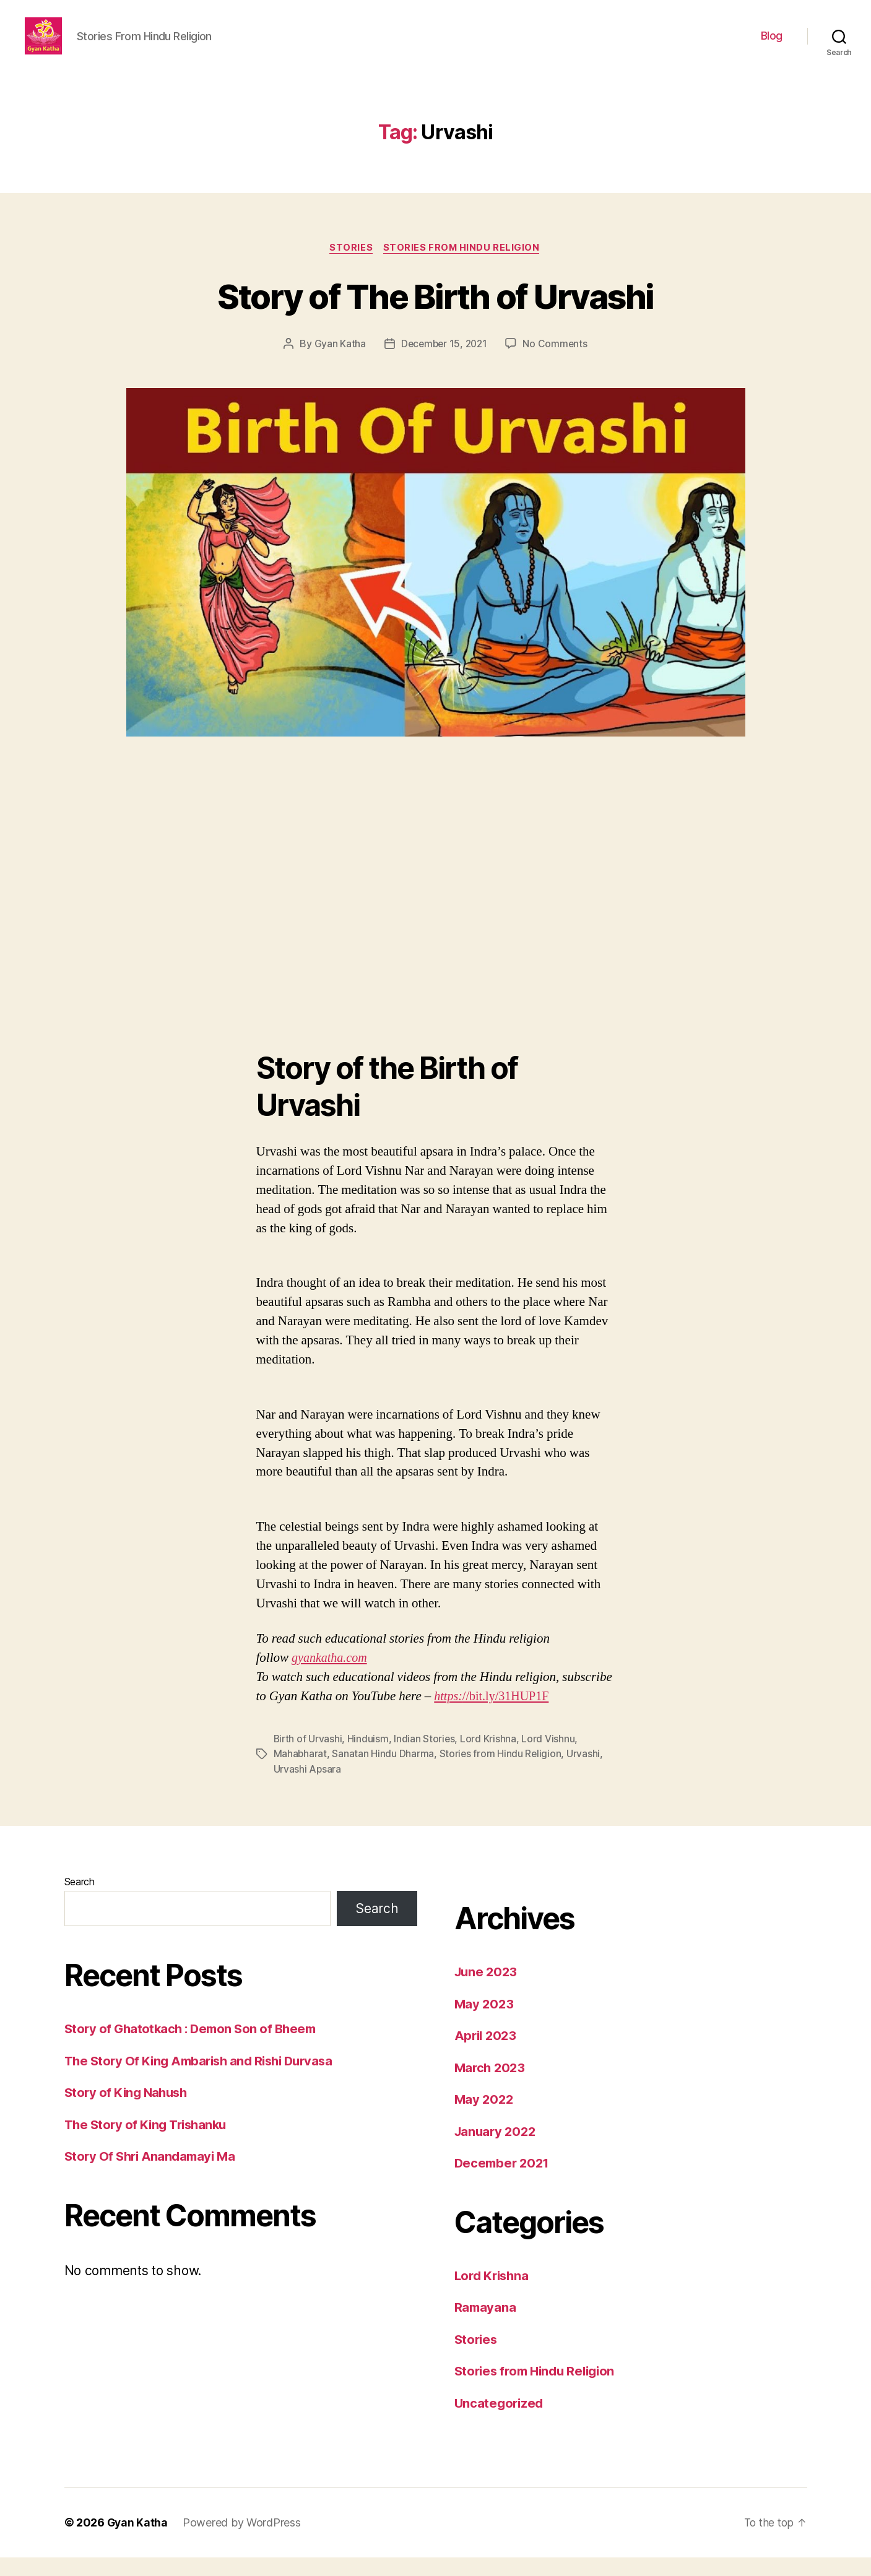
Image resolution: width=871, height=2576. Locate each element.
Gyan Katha (337, 363)
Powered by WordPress (243, 2541)
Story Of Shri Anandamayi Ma (152, 2174)
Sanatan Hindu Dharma (383, 1772)
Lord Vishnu (549, 1758)
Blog (771, 44)
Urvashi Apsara (308, 1787)
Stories (351, 266)
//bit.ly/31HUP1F (509, 1715)
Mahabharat (300, 1772)
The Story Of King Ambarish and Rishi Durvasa (204, 2079)
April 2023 (486, 2054)
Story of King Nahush (128, 2111)
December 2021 (503, 2181)
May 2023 (485, 2022)
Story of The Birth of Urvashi (436, 314)
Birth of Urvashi (309, 1758)
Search (79, 1900)
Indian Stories (425, 1758)
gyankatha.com (331, 1677)
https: (449, 1715)
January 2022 (497, 2150)
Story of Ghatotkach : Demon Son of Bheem (194, 2047)
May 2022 (485, 2117)
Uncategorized (500, 2421)
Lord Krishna (490, 1758)
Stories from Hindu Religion (463, 266)
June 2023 (487, 1990)
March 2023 (491, 2086)
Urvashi (585, 1772)
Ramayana (486, 2325)
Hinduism (369, 1758)
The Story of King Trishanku (149, 2143)
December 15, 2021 (443, 363)
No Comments (556, 363)
